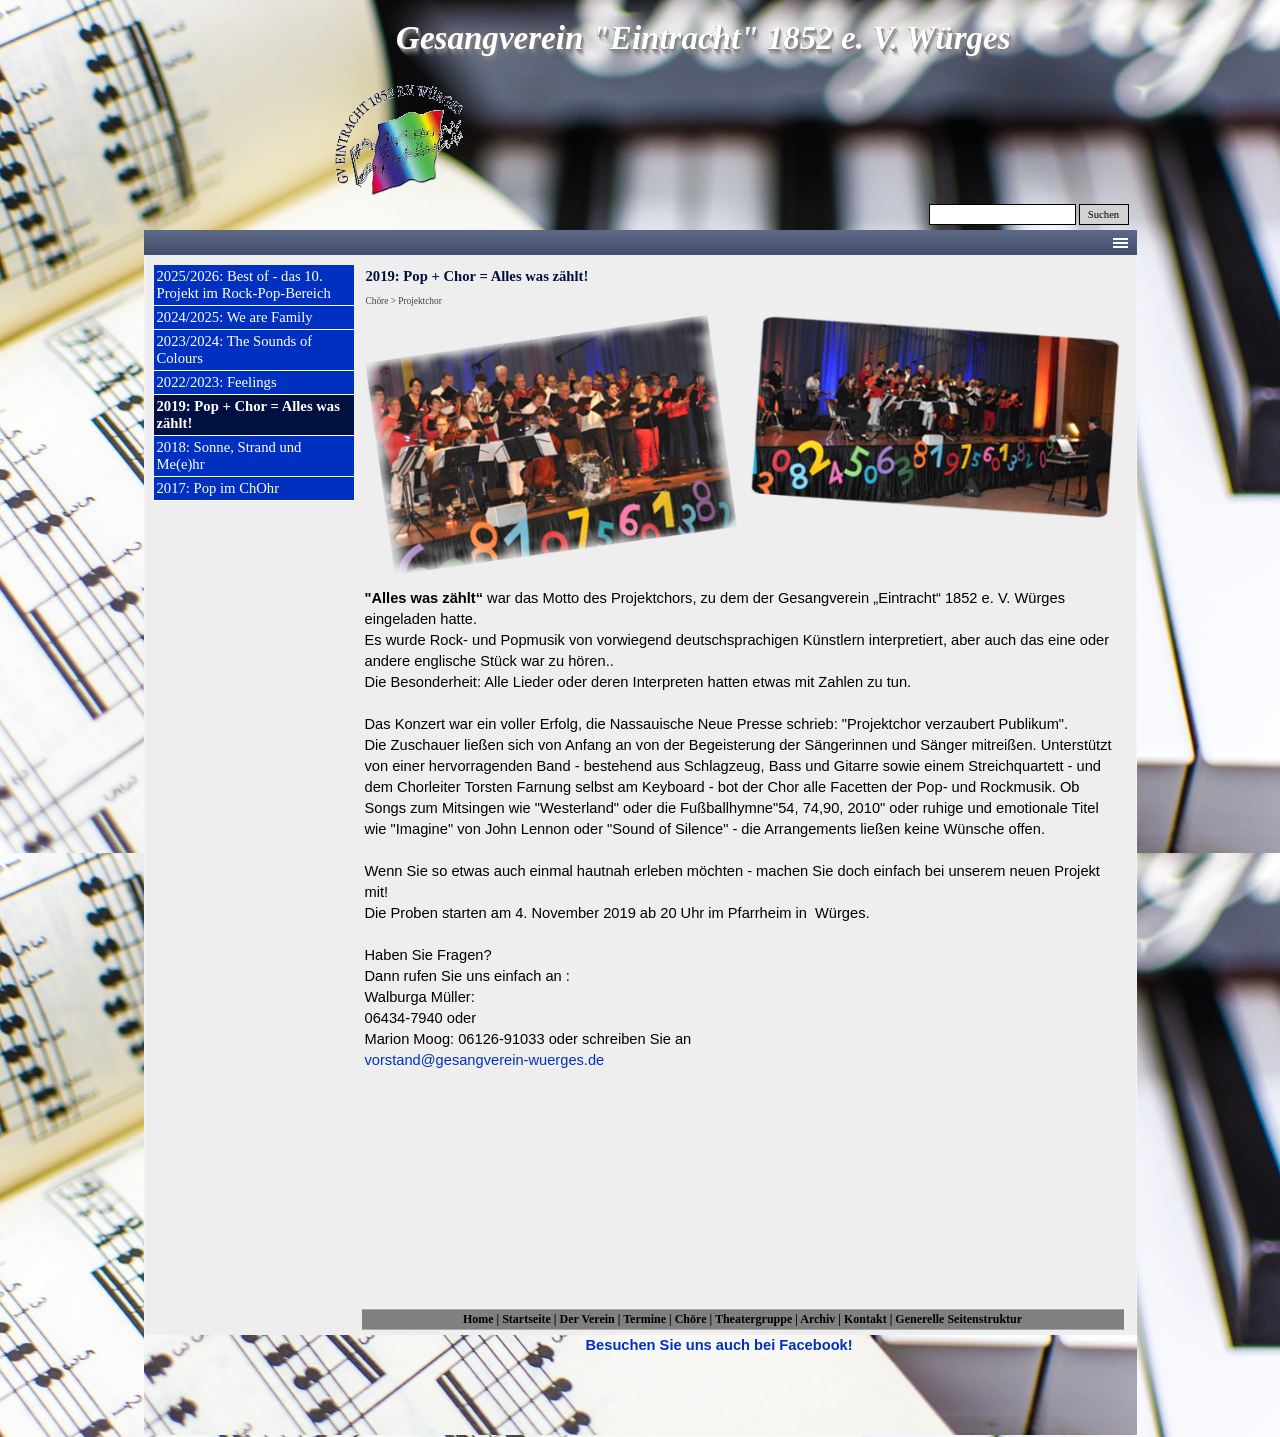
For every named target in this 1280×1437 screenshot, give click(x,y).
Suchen (1103, 214)
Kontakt (865, 1319)
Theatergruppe (753, 1319)
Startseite (526, 1319)
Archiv (817, 1319)
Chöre (691, 1319)
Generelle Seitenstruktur (958, 1319)
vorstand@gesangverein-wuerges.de (485, 1060)
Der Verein (587, 1319)
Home (478, 1319)
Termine (644, 1319)
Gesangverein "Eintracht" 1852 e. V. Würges (703, 38)
